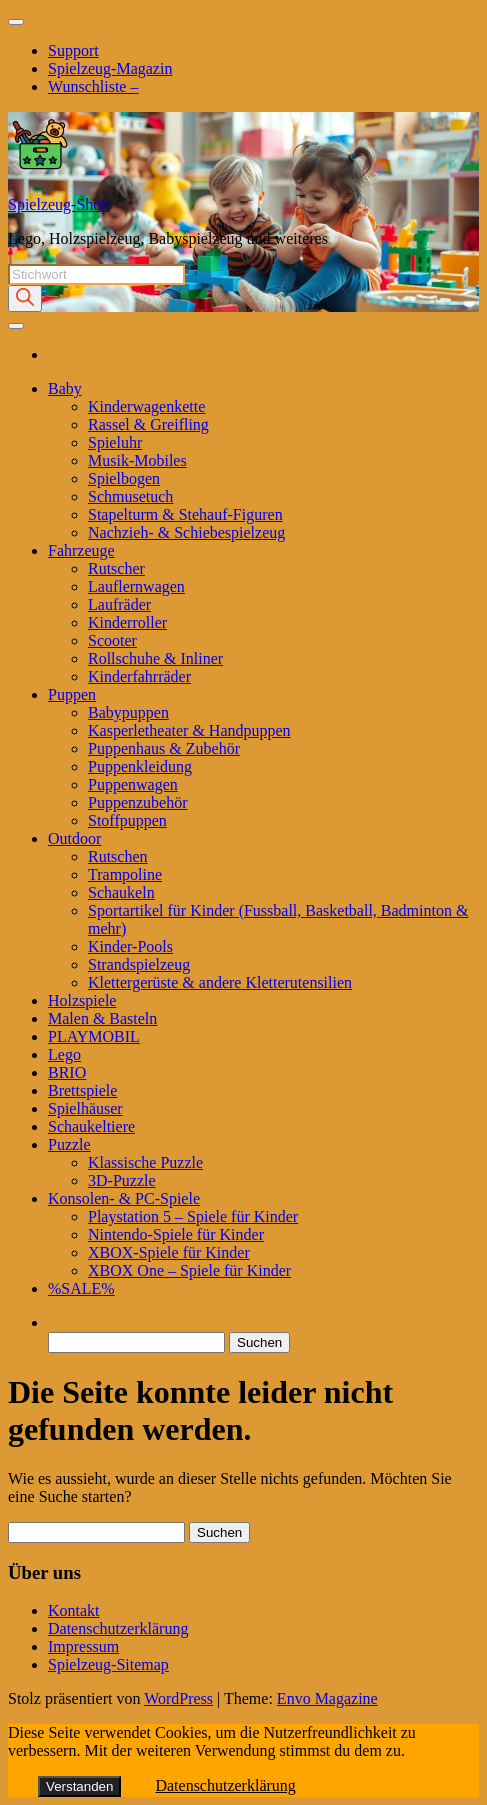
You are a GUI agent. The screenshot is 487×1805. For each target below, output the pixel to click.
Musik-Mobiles (137, 460)
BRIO (67, 1072)
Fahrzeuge (81, 550)
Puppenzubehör (138, 802)
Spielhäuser (85, 1108)
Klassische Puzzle (145, 1162)
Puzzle (69, 1144)
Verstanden (79, 1786)
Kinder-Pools (130, 946)
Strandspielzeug (139, 964)
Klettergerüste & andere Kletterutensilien (220, 982)
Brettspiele (82, 1090)
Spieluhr (115, 442)
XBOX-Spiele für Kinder (169, 1252)
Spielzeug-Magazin (110, 68)
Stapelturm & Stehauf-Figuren (185, 514)
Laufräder (119, 604)
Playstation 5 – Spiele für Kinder (193, 1216)
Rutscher (116, 568)
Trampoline (125, 874)
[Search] (25, 298)
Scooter (112, 640)
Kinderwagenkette (146, 406)
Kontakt (74, 1610)
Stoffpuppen (127, 820)
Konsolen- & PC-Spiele (124, 1198)
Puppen (72, 694)
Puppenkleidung (140, 766)
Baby (65, 388)
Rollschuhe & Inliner (155, 658)
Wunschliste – (93, 86)
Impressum (83, 1646)
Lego (64, 1054)
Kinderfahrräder (139, 676)
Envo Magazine (327, 1698)
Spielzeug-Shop (58, 204)
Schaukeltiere (91, 1126)
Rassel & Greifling (148, 424)
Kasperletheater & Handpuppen (189, 730)
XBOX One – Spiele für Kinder (189, 1270)
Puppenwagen (133, 784)
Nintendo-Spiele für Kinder (176, 1234)
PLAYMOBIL (94, 1036)
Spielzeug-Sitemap (108, 1664)
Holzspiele (82, 1000)
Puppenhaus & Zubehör (164, 748)
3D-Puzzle (122, 1180)
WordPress (178, 1698)
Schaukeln (121, 892)
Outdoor (74, 838)
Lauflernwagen (136, 586)
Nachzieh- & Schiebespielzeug (186, 532)
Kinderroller (127, 622)
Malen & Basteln (102, 1018)
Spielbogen (124, 478)
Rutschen (118, 856)
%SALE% (81, 1288)
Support (73, 50)
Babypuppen (128, 712)
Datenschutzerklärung (118, 1628)
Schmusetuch (130, 496)
